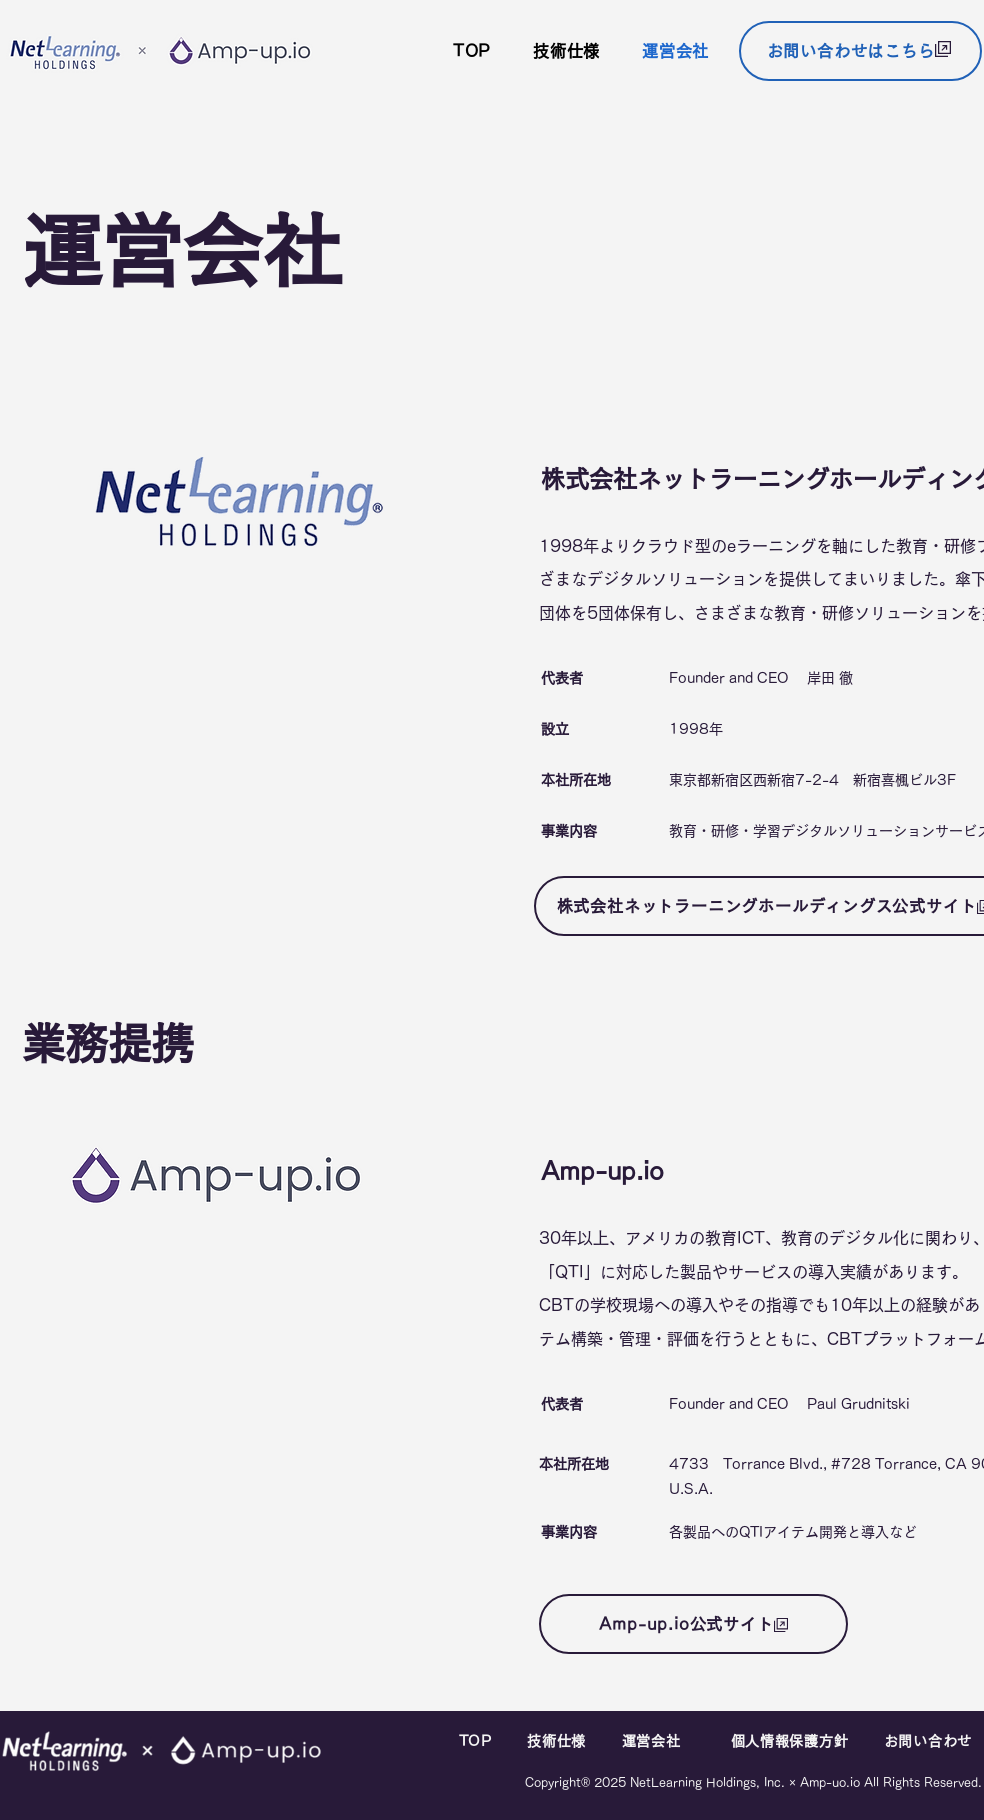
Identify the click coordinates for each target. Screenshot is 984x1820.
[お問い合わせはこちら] (860, 51)
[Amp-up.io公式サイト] (693, 1624)
